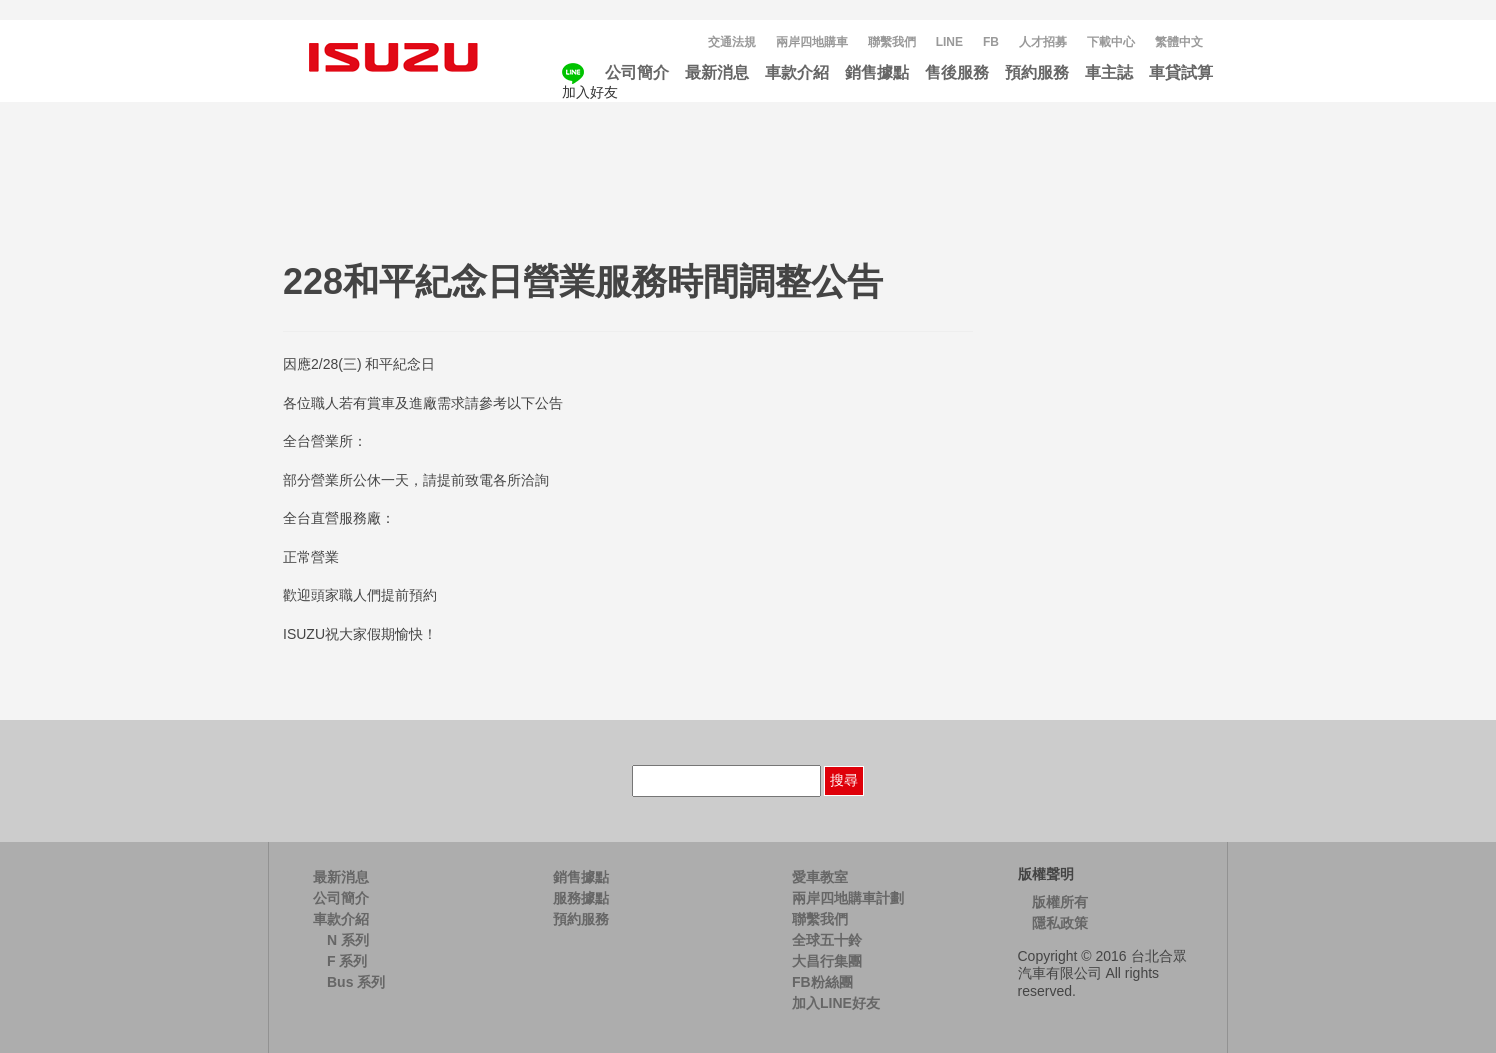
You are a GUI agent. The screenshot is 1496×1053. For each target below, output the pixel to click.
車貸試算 (1181, 72)
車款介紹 (797, 72)
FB (991, 42)
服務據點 (581, 898)
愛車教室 (820, 877)
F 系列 (347, 961)
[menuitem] (1179, 42)
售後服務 (957, 72)
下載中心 (1111, 42)
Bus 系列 (356, 982)
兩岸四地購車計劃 (848, 898)
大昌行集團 (827, 961)
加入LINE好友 (836, 1003)
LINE (949, 42)
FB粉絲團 (822, 982)
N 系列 (348, 940)
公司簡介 (637, 72)
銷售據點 (877, 72)
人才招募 (1043, 42)
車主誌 (1109, 72)
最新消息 (717, 72)
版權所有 (1060, 902)
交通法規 (732, 42)
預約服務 (1037, 72)
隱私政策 (1060, 923)
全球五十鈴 (827, 940)
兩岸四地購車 (812, 42)
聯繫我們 (892, 42)
